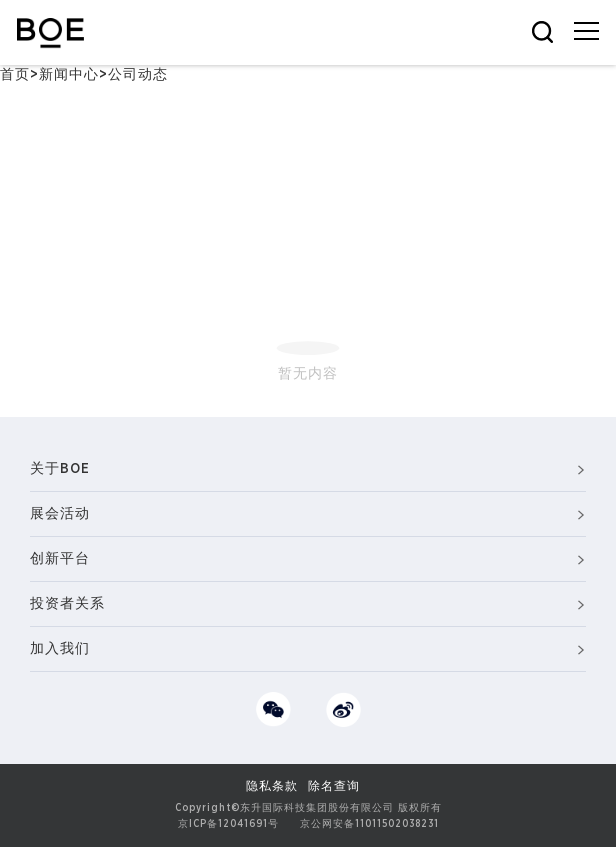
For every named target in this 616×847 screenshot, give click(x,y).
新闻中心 (69, 75)
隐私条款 (272, 786)
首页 (15, 75)
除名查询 (334, 786)
